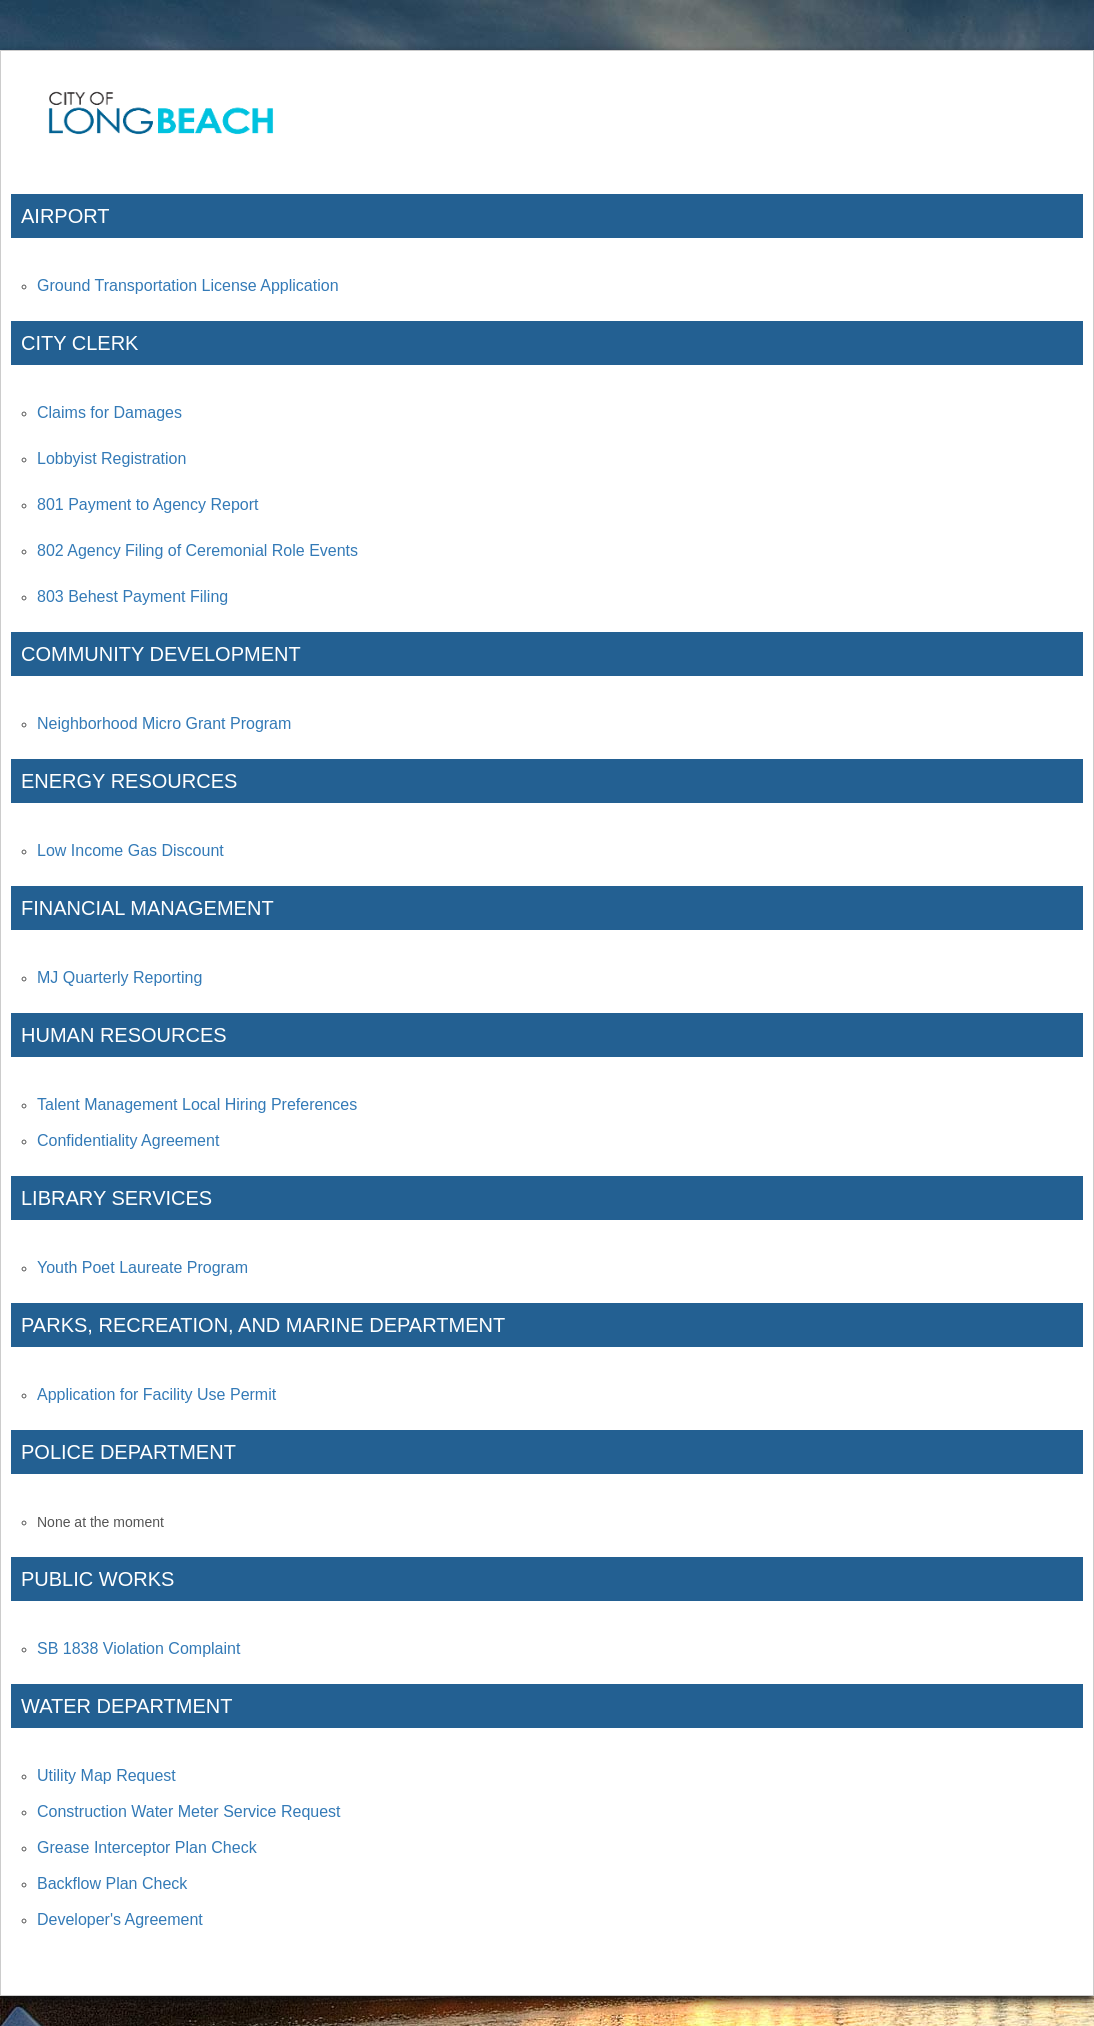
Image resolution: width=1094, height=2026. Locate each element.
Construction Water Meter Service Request (189, 1811)
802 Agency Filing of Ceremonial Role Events (197, 550)
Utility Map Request (106, 1775)
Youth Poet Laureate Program (142, 1267)
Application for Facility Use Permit (156, 1394)
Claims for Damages (109, 412)
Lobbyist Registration (111, 458)
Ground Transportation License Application (188, 285)
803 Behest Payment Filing (132, 596)
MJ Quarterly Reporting (119, 977)
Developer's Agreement (120, 1919)
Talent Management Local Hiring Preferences (197, 1104)
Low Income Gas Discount (130, 850)
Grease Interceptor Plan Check (147, 1847)
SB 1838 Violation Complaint (138, 1648)
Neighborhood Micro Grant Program (164, 723)
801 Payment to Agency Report (147, 504)
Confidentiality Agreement (128, 1140)
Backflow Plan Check (112, 1883)
